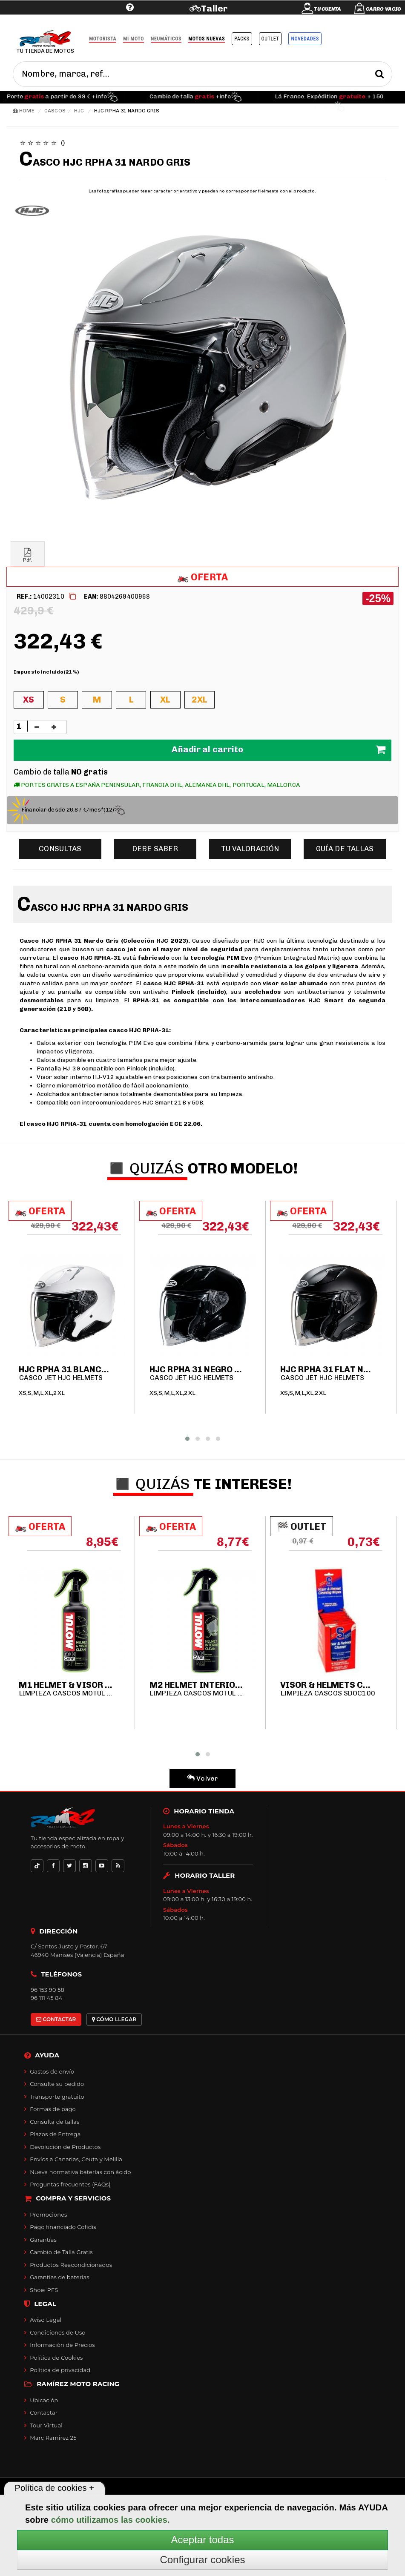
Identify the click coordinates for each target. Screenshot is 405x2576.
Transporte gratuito (57, 2096)
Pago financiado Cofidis (63, 2226)
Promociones (48, 2214)
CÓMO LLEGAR (114, 2019)
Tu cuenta (327, 9)
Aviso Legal (45, 2319)
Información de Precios (62, 2344)
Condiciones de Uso (57, 2332)
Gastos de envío (52, 2071)
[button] (187, 1438)
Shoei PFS (44, 2289)
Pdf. (27, 555)
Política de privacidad (60, 2370)
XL (165, 699)
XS (28, 699)
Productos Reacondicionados (71, 2264)
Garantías (43, 2239)
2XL (199, 699)
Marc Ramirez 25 (53, 2437)
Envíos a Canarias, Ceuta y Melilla (76, 2159)
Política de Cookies (56, 2357)
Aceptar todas (202, 2539)
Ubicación (44, 2400)
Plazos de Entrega (55, 2134)
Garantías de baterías (59, 2277)
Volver (202, 1778)
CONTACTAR (56, 2019)
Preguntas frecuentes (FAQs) (70, 2184)
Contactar (43, 2412)
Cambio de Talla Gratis (61, 2252)
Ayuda (77, 20)
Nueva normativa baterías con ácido (80, 2172)
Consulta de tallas (54, 2121)
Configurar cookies (202, 2559)
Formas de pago (53, 2109)
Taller (214, 8)
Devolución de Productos (65, 2146)
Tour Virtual (46, 2425)
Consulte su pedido (57, 2083)
